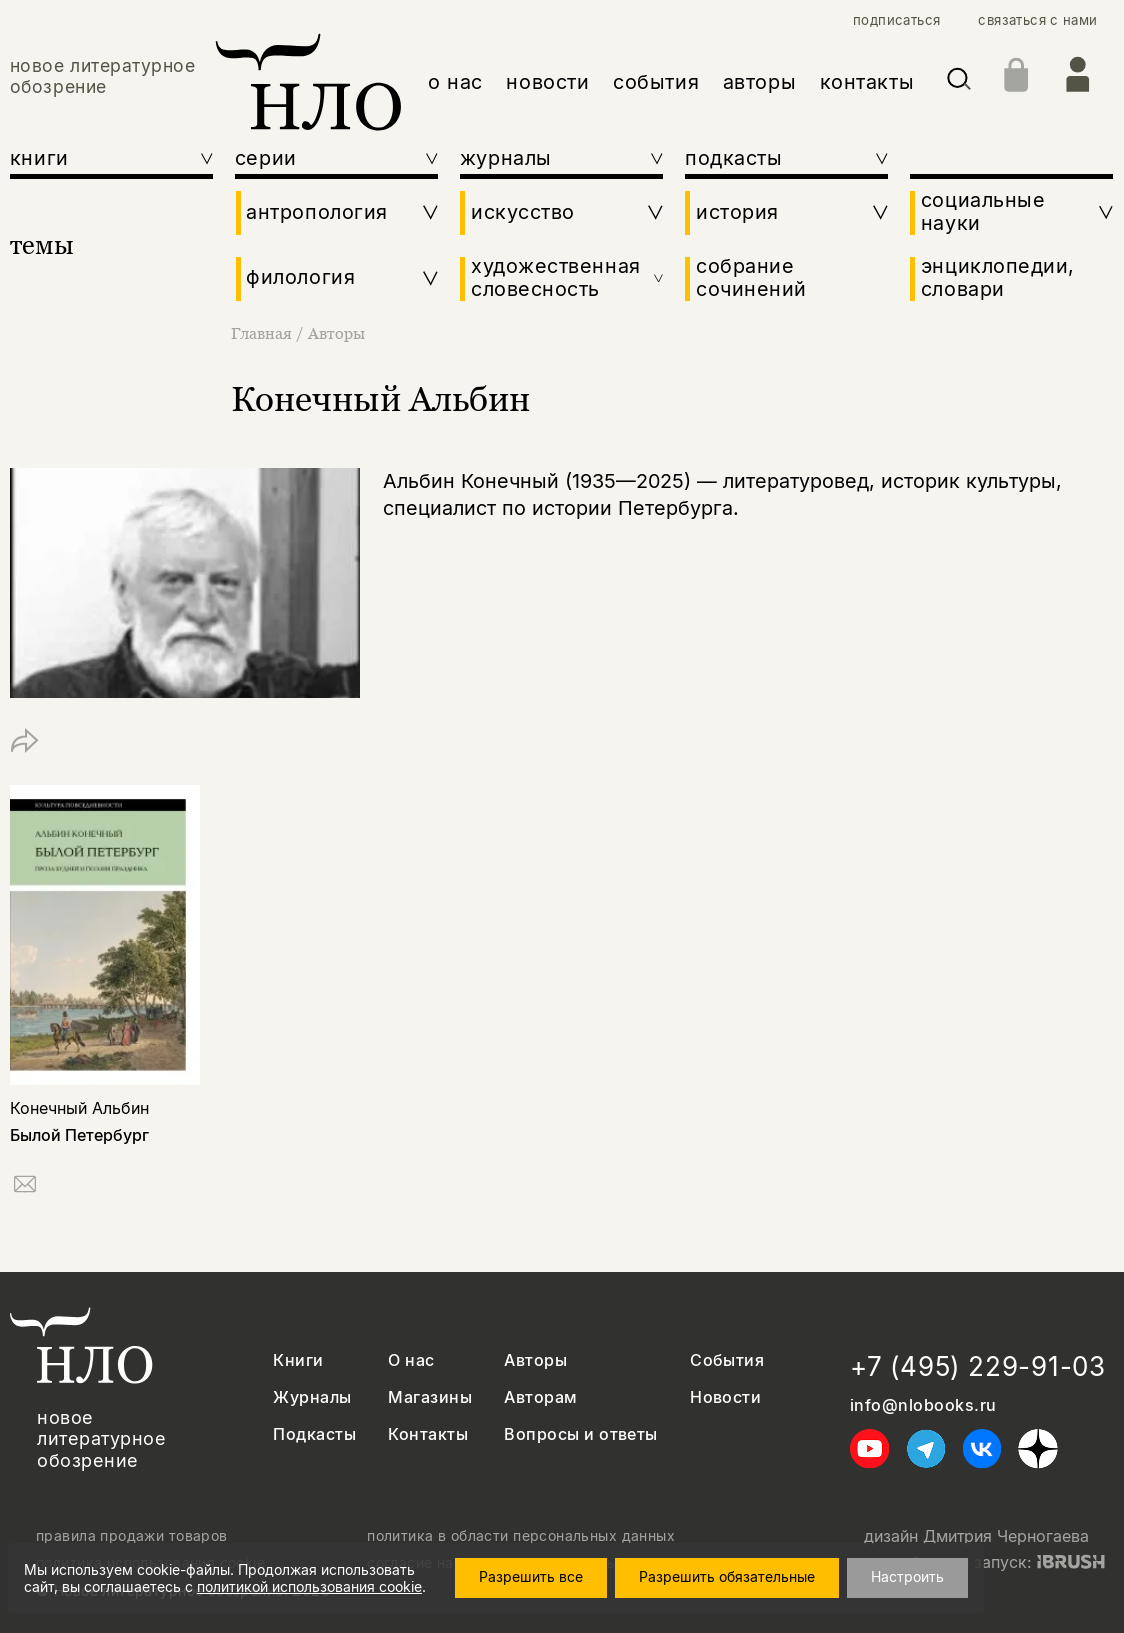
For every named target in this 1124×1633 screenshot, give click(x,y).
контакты (867, 82)
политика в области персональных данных (521, 1536)
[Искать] (959, 82)
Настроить (907, 1576)
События (727, 1360)
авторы (760, 82)
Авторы (336, 333)
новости (547, 82)
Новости (725, 1397)
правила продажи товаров (132, 1536)
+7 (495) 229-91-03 (978, 1366)
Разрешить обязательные (727, 1576)
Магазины (430, 1397)
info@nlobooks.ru (923, 1405)
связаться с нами (1037, 20)
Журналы (312, 1397)
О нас (411, 1360)
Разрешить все (531, 1576)
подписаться (896, 20)
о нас (455, 82)
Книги (298, 1360)
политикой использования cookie (309, 1586)
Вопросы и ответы (581, 1434)
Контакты (428, 1434)
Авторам (540, 1397)
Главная (263, 333)
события (656, 82)
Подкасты (314, 1434)
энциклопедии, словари (998, 278)
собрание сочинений (751, 278)
